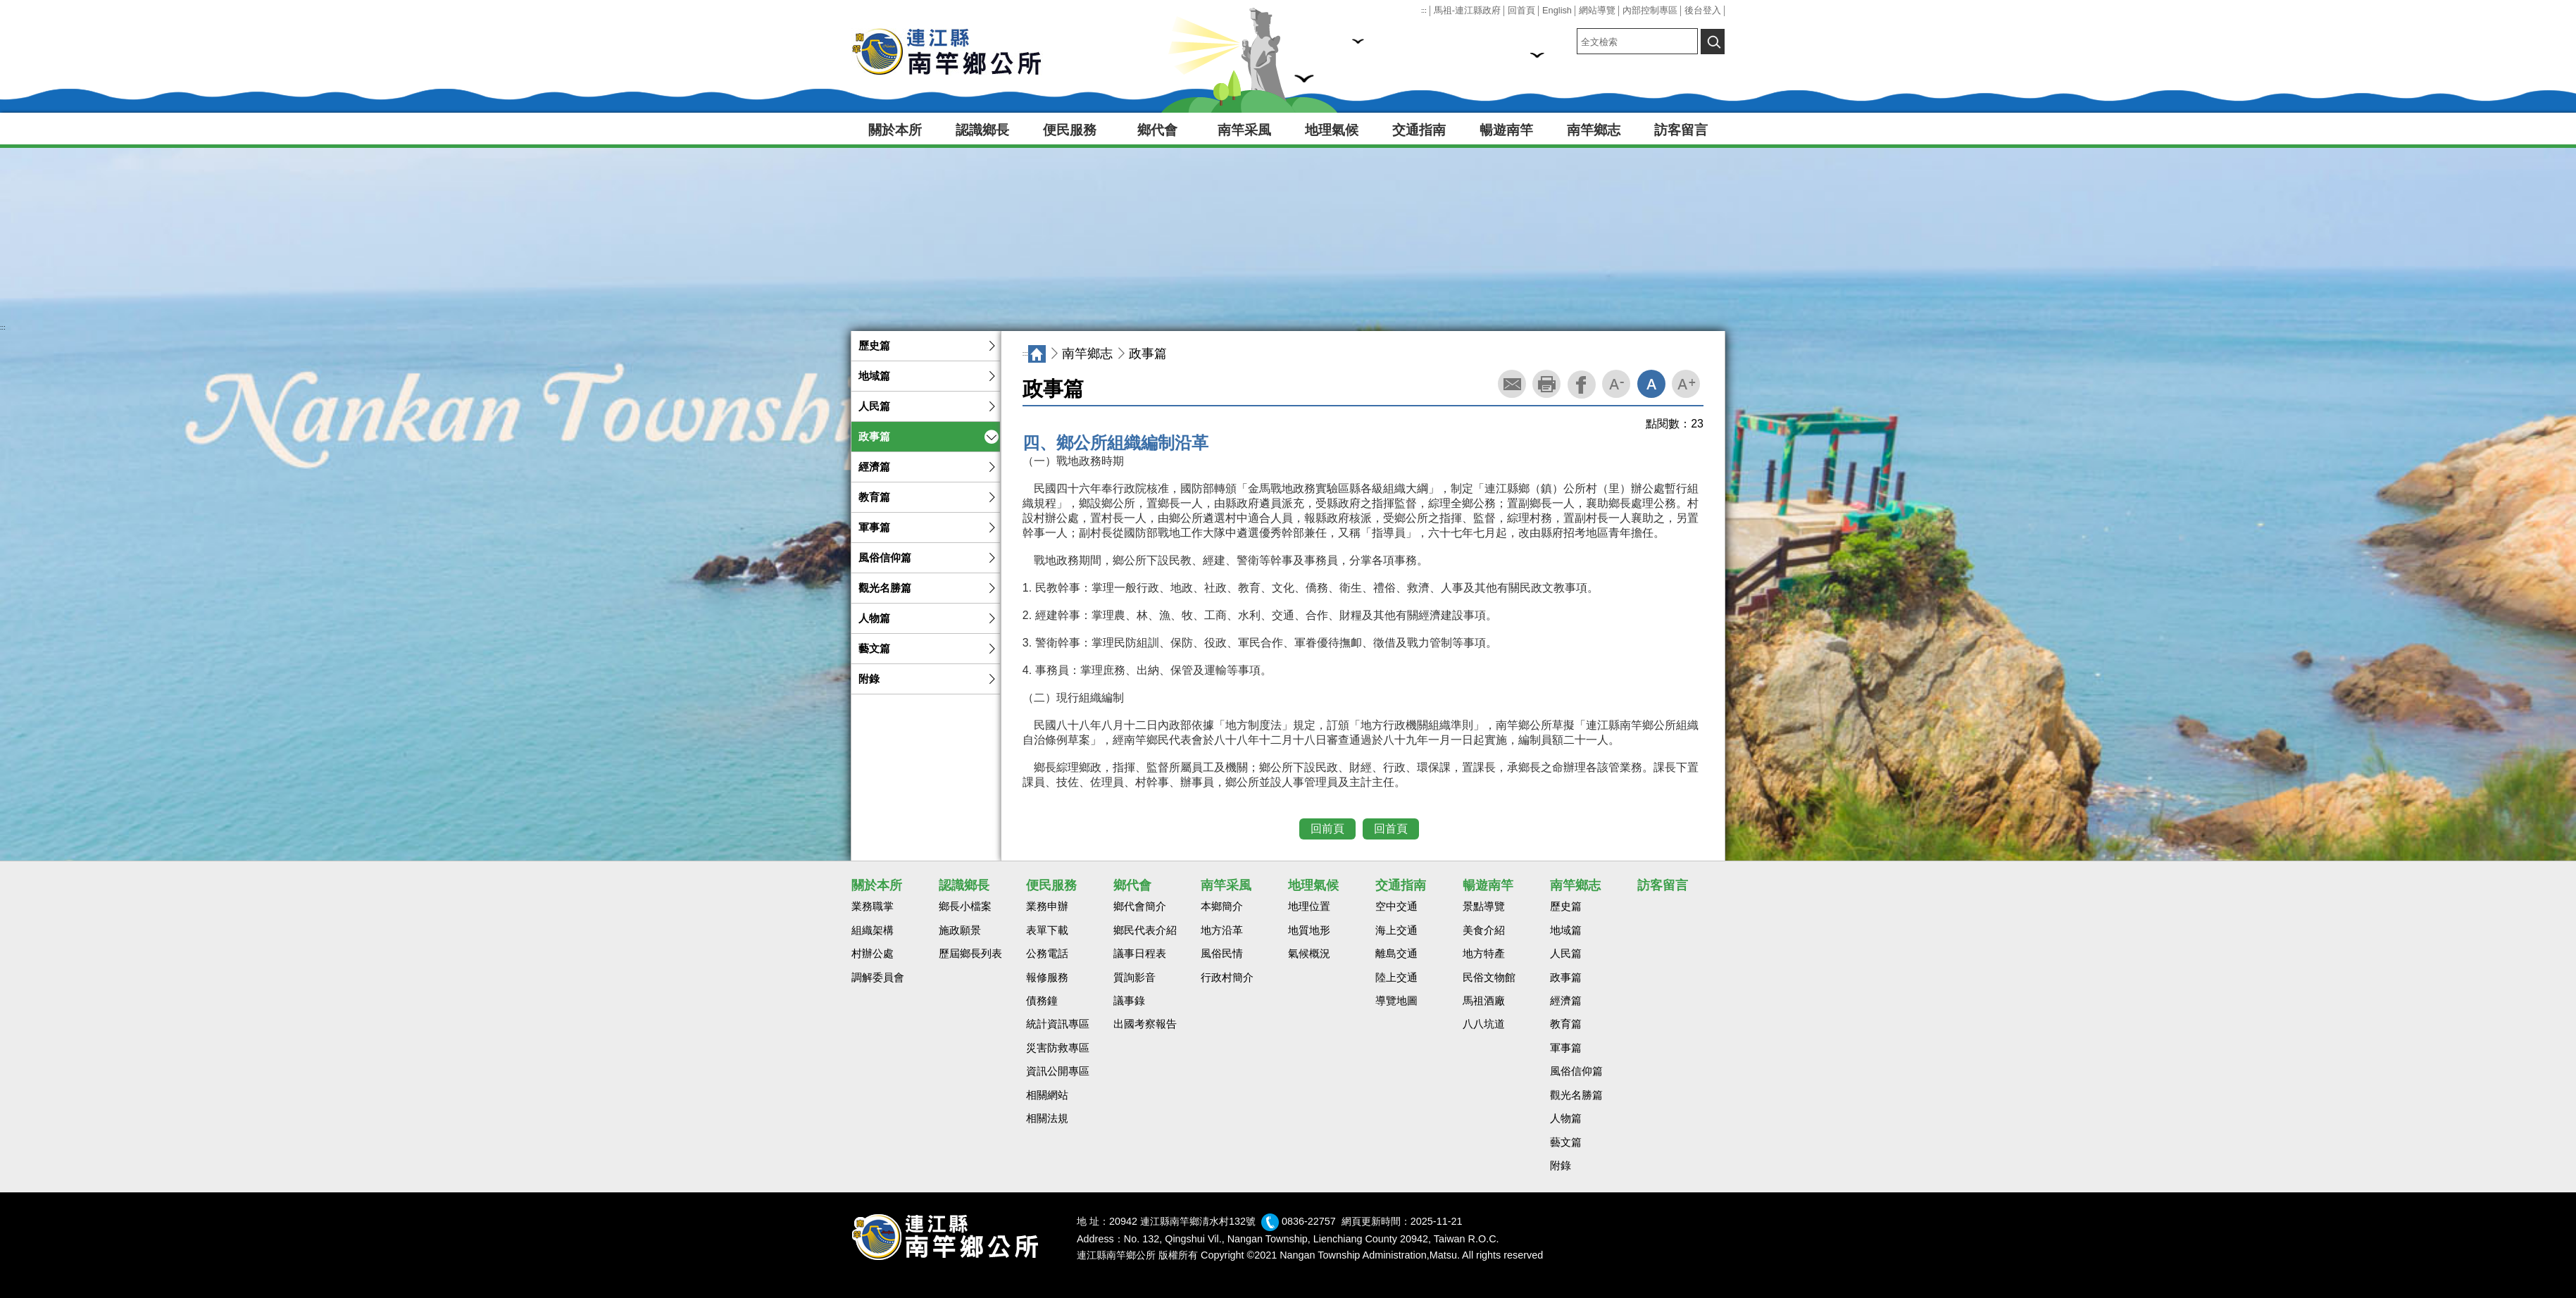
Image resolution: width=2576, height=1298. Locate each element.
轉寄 (1512, 384)
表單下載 (1047, 930)
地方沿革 (1222, 930)
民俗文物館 (1489, 977)
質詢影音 (1134, 977)
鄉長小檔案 (965, 906)
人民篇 (874, 406)
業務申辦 (1047, 906)
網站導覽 (1597, 10)
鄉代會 (1157, 130)
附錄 (869, 679)
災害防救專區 (1057, 1048)
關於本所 (895, 130)
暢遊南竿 (1506, 130)
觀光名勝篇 (884, 588)
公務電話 (1047, 953)
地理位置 (1309, 906)
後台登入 (1702, 10)
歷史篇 (874, 345)
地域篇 (874, 376)
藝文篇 (874, 648)
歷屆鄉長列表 (970, 953)
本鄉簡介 (1222, 906)
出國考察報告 (1145, 1024)
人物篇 (874, 618)
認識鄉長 (982, 130)
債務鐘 (1042, 1000)
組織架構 (872, 930)
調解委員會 (877, 977)
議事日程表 (1139, 953)
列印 (1546, 384)
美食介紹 (1484, 930)
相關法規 (1047, 1118)
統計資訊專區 (1057, 1024)
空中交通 (1396, 906)
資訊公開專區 (1057, 1071)
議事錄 (1129, 1000)
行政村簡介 (1227, 977)
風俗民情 (1222, 953)
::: (1424, 10)
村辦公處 (872, 953)
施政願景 (960, 930)
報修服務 (1047, 977)
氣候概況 (1309, 953)
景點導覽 (1484, 906)
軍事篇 (874, 527)
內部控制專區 (1649, 10)
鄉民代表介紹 (1145, 930)
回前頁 (1327, 829)
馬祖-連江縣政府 (1467, 10)
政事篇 (874, 436)
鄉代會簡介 (1139, 906)
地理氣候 (1331, 130)
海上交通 (1396, 930)
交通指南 (1419, 130)
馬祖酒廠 (1484, 1000)
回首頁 (1521, 10)
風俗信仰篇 (884, 557)
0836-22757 (1309, 1221)
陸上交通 (1396, 977)
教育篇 (874, 497)
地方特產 (1484, 953)
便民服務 (1069, 130)
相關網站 (1047, 1095)
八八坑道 (1484, 1024)
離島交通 (1396, 953)
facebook (1582, 384)
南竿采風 (1244, 130)
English (1557, 10)
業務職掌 (872, 906)
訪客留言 (1681, 130)
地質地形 (1309, 930)
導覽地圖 (1396, 1000)
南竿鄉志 (1593, 130)
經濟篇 (874, 467)
